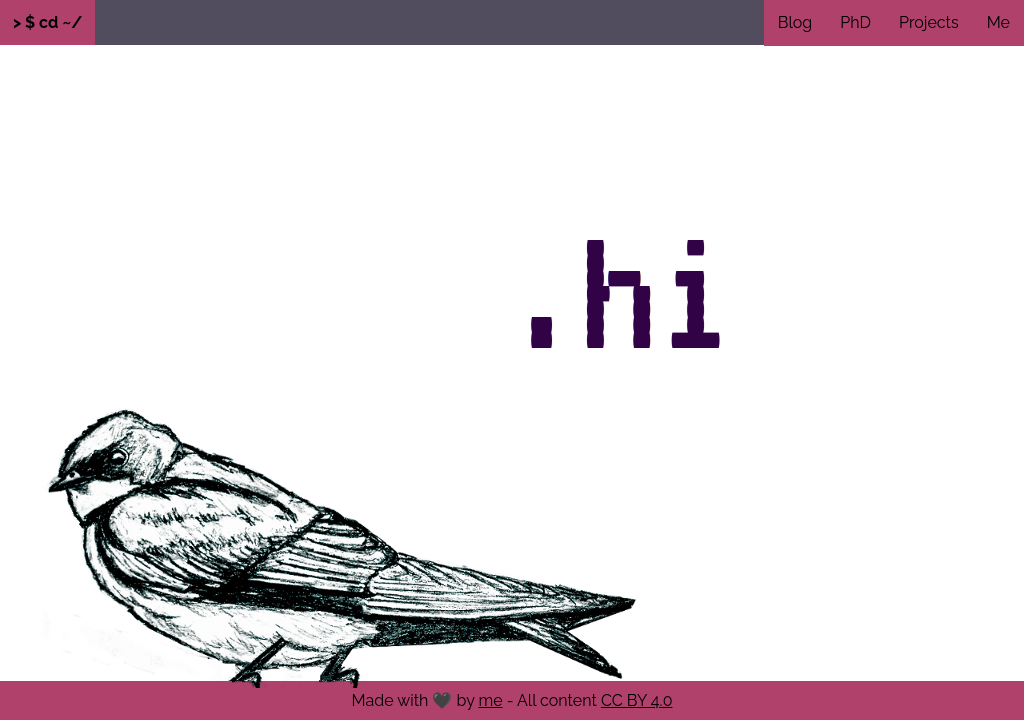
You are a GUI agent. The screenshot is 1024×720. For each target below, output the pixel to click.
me (490, 700)
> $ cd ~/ (47, 22)
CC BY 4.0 (637, 700)
